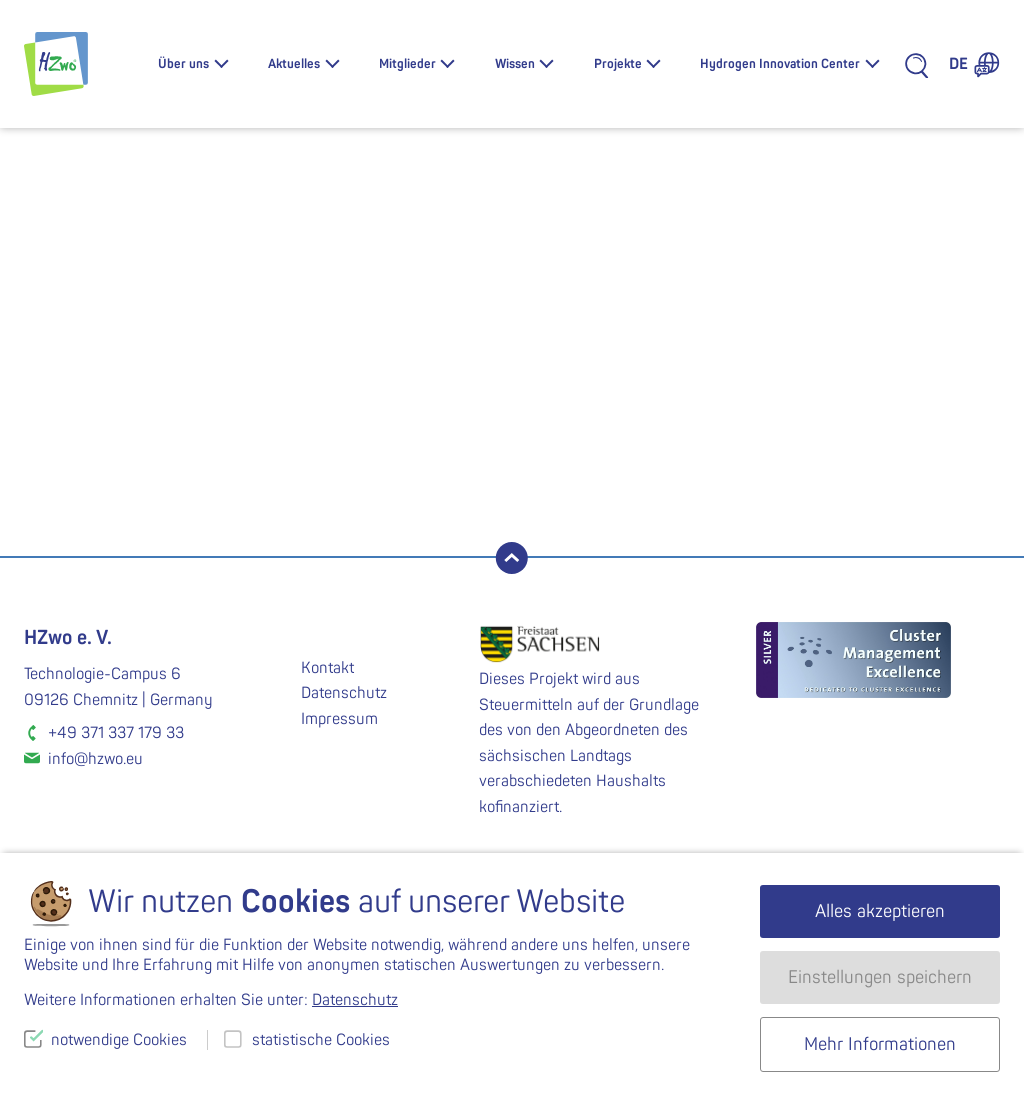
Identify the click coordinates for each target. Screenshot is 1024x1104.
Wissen (515, 64)
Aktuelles (294, 64)
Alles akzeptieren (880, 911)
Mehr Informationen (880, 1044)
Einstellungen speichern (880, 977)
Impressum (339, 719)
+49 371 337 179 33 (116, 733)
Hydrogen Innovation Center (780, 64)
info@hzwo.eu (95, 759)
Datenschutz (344, 693)
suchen (252, 475)
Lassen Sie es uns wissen (421, 378)
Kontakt (327, 668)
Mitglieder (407, 64)
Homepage (693, 401)
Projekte (618, 64)
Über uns (183, 64)
